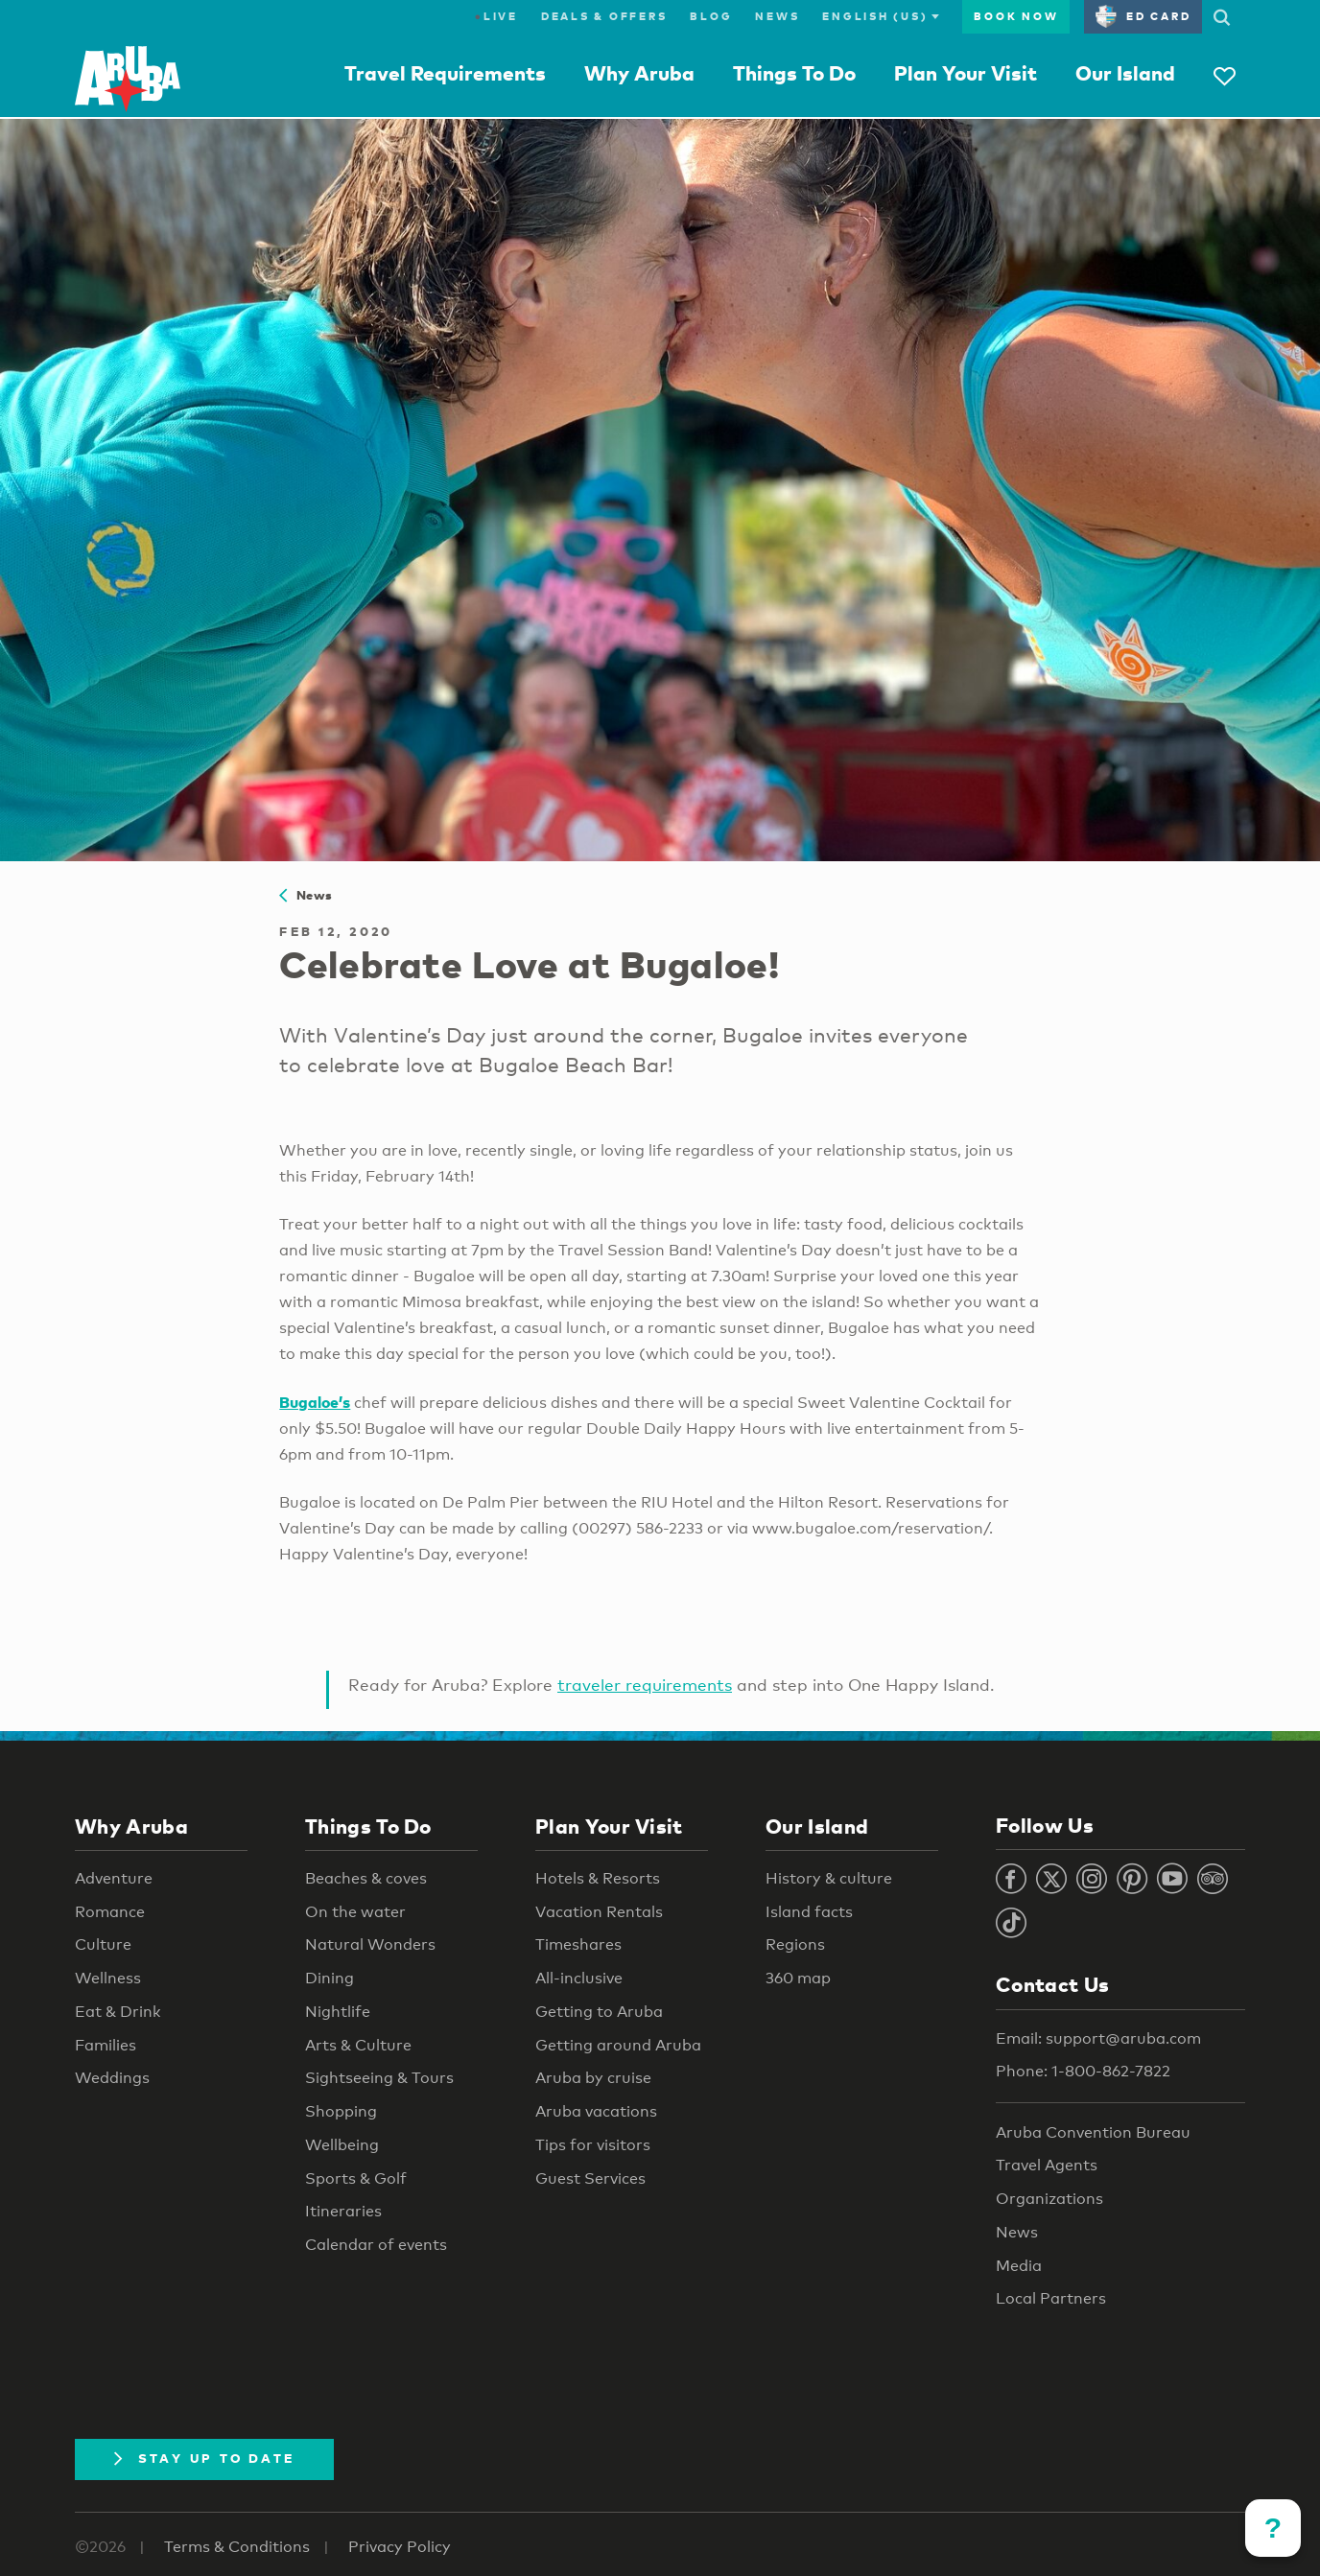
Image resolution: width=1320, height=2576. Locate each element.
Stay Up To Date (204, 2458)
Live (496, 16)
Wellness (108, 1978)
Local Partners (1051, 2298)
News (777, 16)
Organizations (1049, 2199)
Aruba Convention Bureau (1093, 2132)
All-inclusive (579, 1978)
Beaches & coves (366, 1878)
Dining (329, 1978)
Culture (103, 1944)
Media (1019, 2266)
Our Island (1125, 72)
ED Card (1143, 16)
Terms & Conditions (237, 2547)
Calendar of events (376, 2245)
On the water (355, 1912)
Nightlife (337, 2011)
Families (105, 2045)
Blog (711, 16)
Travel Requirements (445, 72)
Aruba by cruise (593, 2078)
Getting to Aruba (599, 2011)
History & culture (829, 1878)
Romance (110, 1912)
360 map (798, 1978)
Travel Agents (1046, 2165)
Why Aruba (639, 72)
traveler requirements (644, 1684)
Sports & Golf (356, 2178)
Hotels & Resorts (597, 1878)
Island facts (809, 1912)
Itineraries (343, 2211)
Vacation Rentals (599, 1912)
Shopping (341, 2111)
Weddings (112, 2078)
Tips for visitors (592, 2145)
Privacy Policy (399, 2547)
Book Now (1016, 16)
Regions (795, 1944)
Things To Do (794, 72)
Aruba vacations (596, 2111)
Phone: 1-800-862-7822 (1083, 2071)
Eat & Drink (118, 2011)
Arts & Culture (358, 2045)
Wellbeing (342, 2145)
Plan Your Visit (965, 72)
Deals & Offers (604, 16)
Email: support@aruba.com (1098, 2038)
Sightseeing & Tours (379, 2078)
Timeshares (578, 1944)
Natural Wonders (370, 1944)
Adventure (114, 1878)
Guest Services (590, 2178)
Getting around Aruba (618, 2045)
